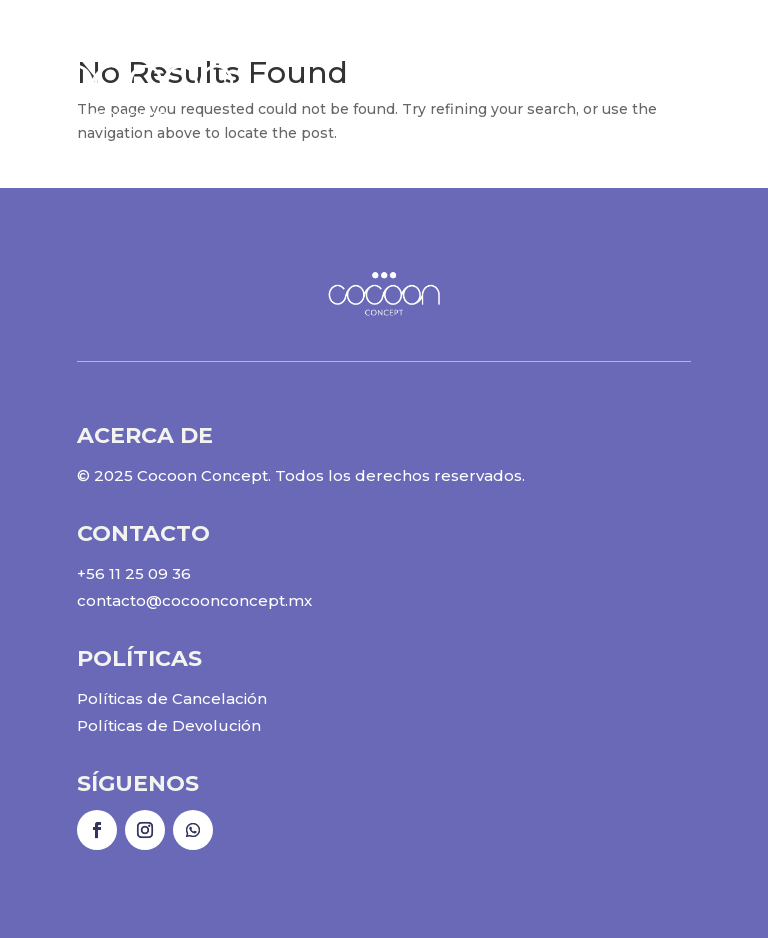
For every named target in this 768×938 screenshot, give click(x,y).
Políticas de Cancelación (172, 698)
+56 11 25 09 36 (134, 573)
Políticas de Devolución (169, 725)
